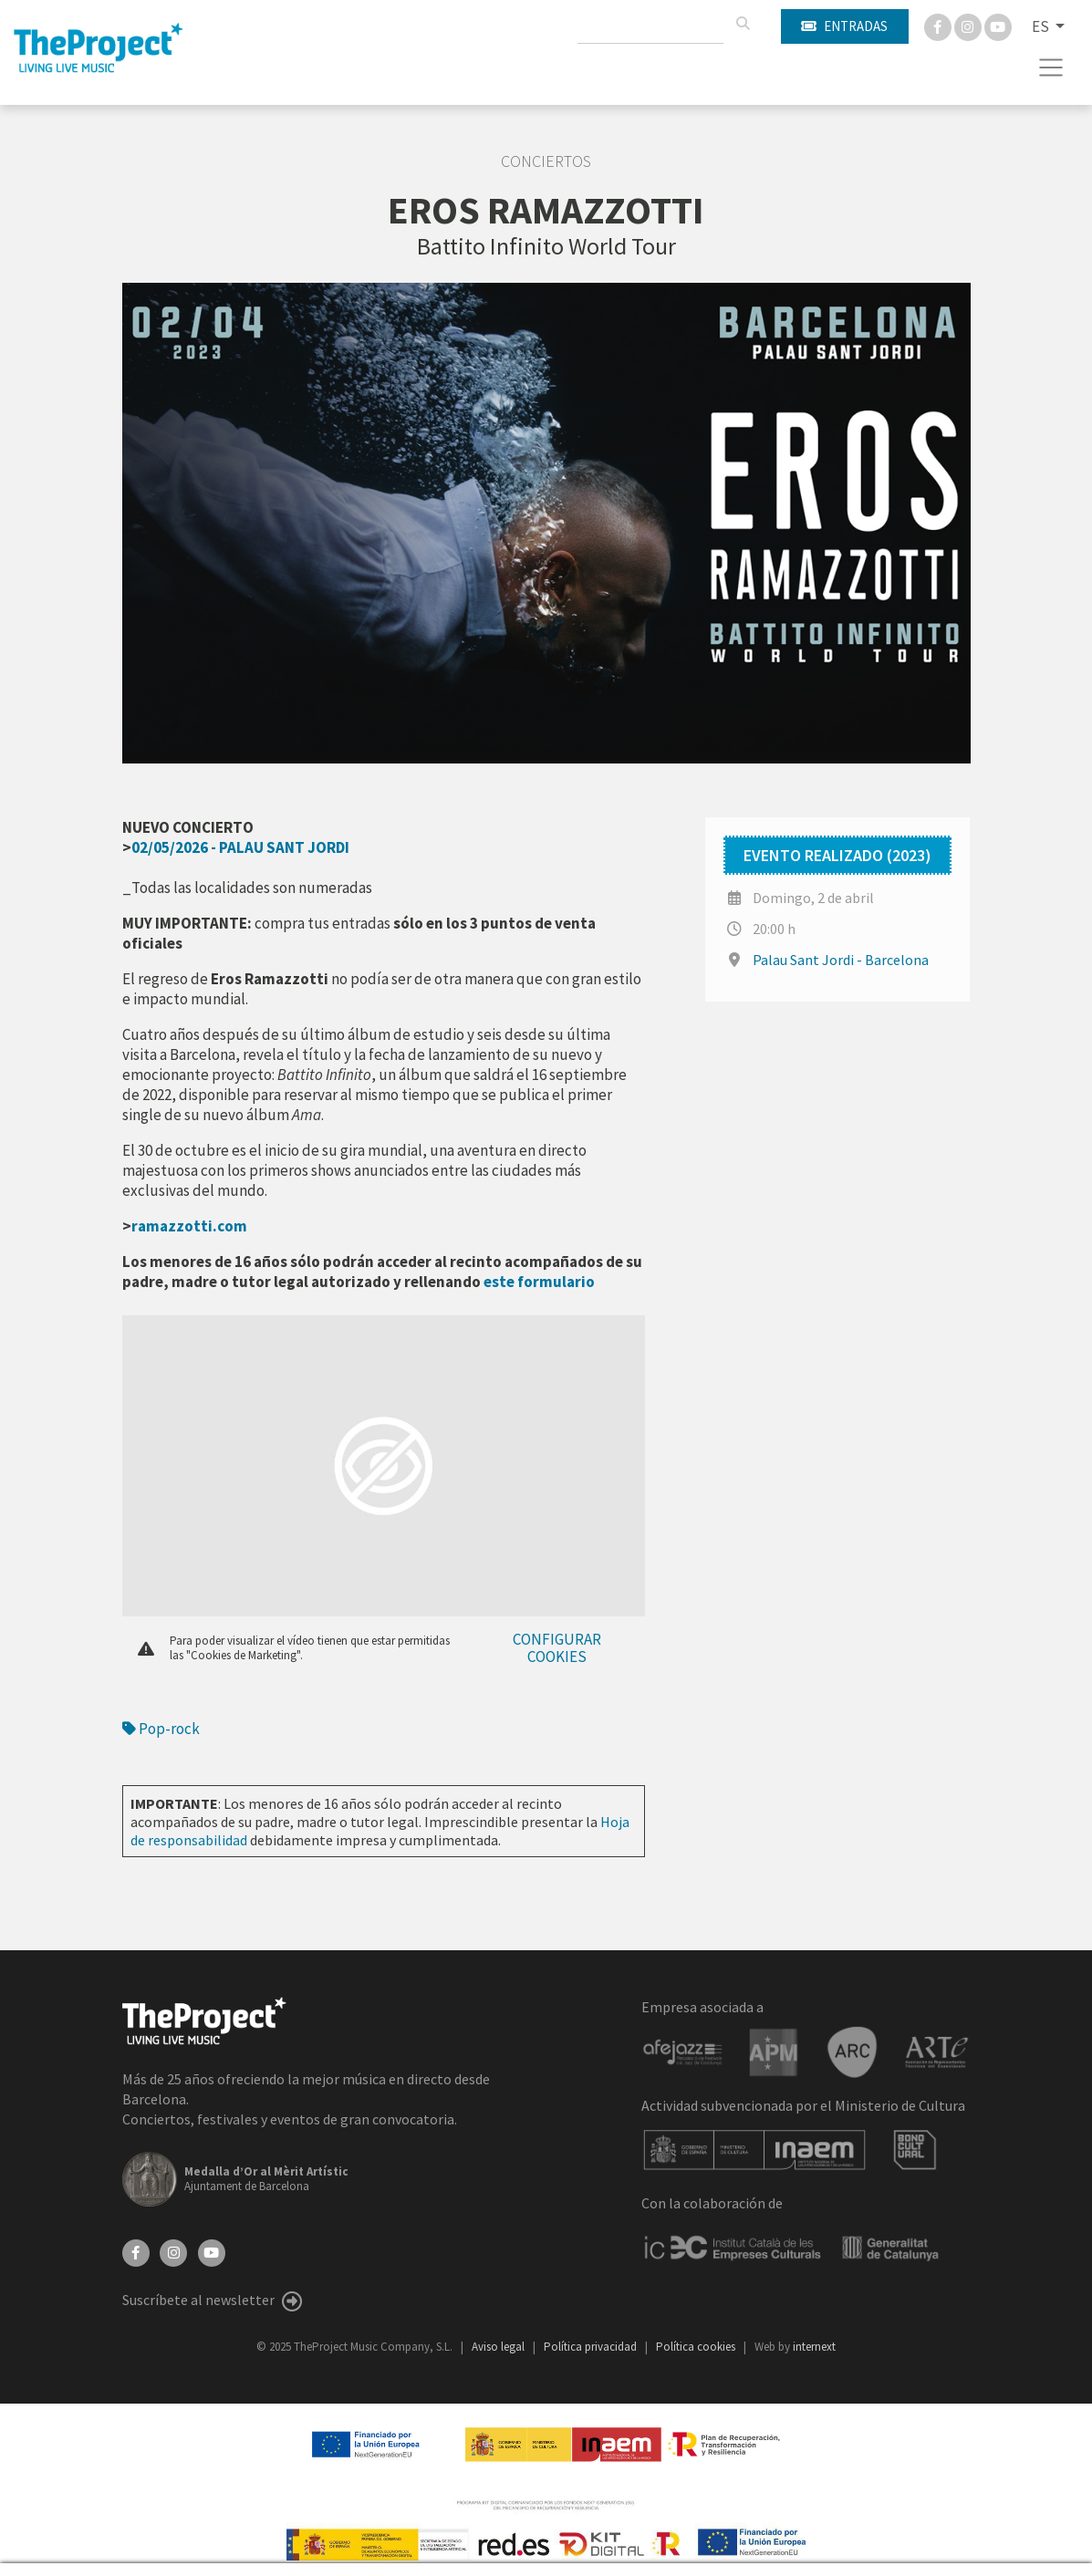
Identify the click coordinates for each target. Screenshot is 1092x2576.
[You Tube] (998, 26)
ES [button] (1042, 26)
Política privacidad (592, 2346)
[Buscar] (742, 23)
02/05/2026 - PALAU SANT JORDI (240, 847)
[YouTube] (211, 2251)
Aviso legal (499, 2346)
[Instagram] (969, 26)
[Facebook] (939, 26)
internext (814, 2346)
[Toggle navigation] (1051, 67)
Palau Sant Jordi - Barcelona (841, 959)
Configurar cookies (557, 1648)
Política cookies (697, 2346)
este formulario (539, 1282)
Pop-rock (161, 1729)
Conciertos (546, 161)
